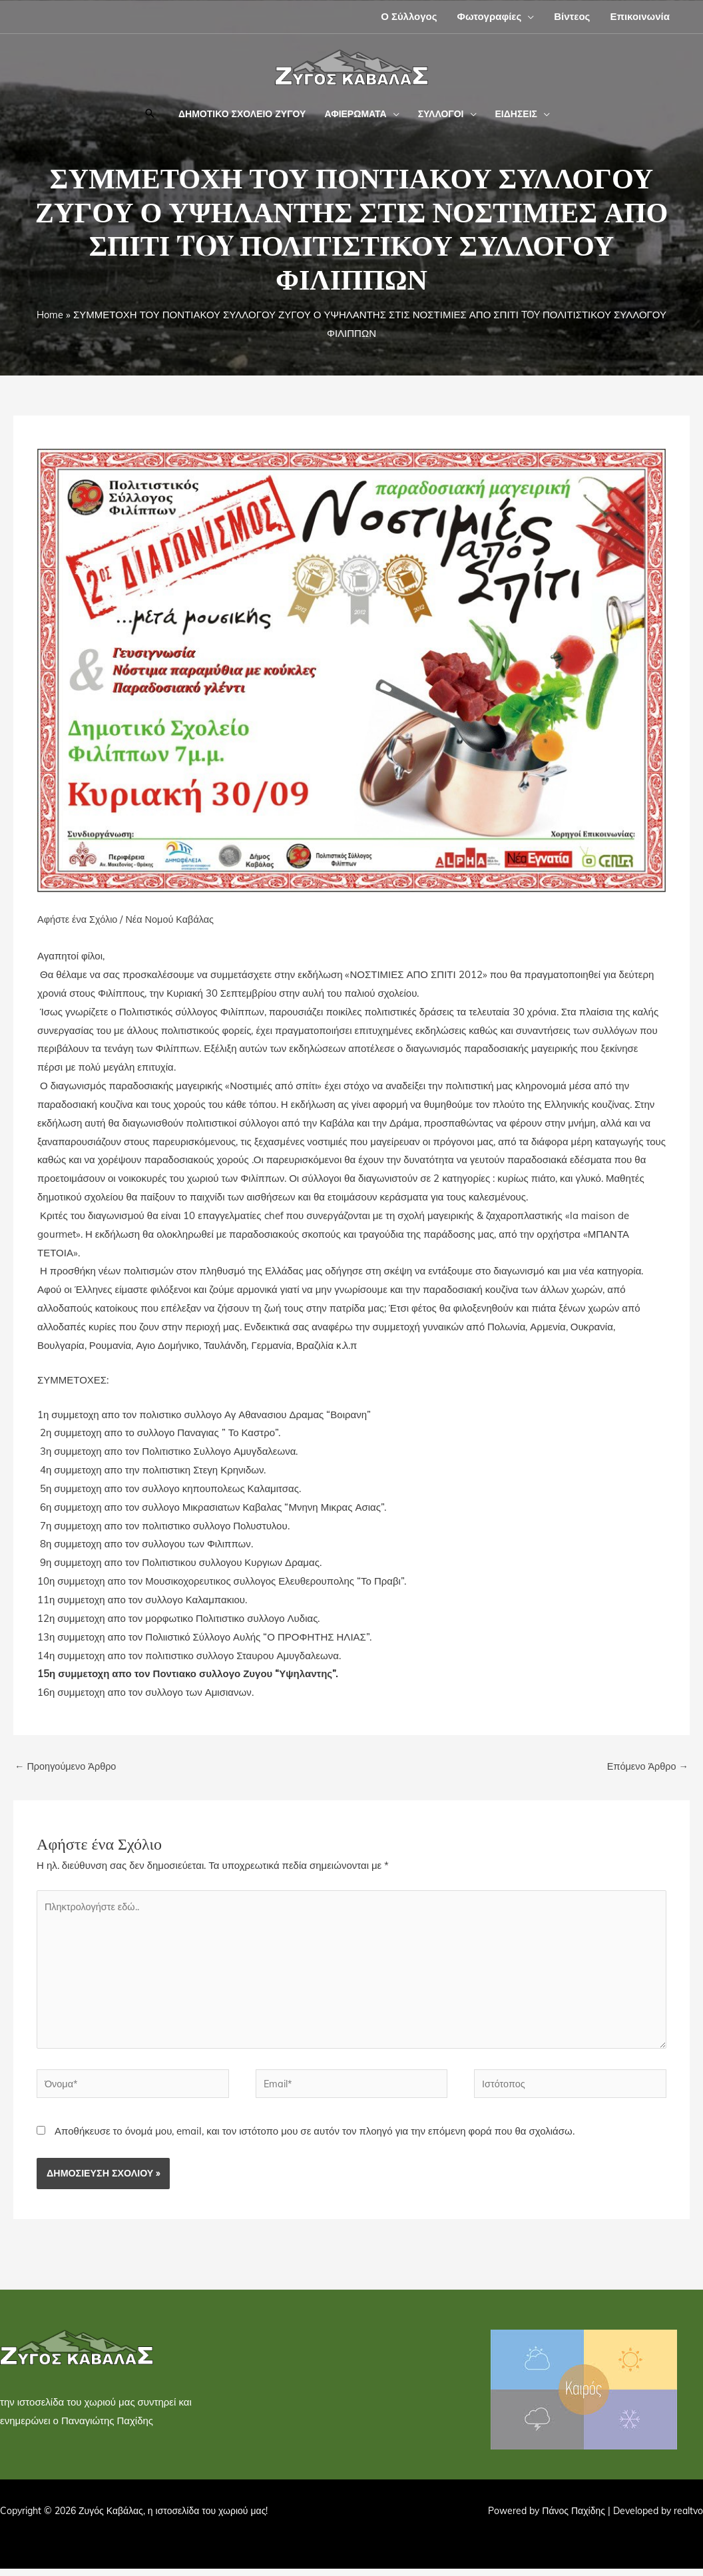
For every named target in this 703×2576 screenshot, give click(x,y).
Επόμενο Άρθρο (646, 1766)
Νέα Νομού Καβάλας (174, 919)
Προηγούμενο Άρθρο (67, 1766)
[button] (527, 16)
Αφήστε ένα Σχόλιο (78, 919)
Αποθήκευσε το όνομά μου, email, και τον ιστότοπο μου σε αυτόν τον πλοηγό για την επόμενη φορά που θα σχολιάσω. (315, 2138)
